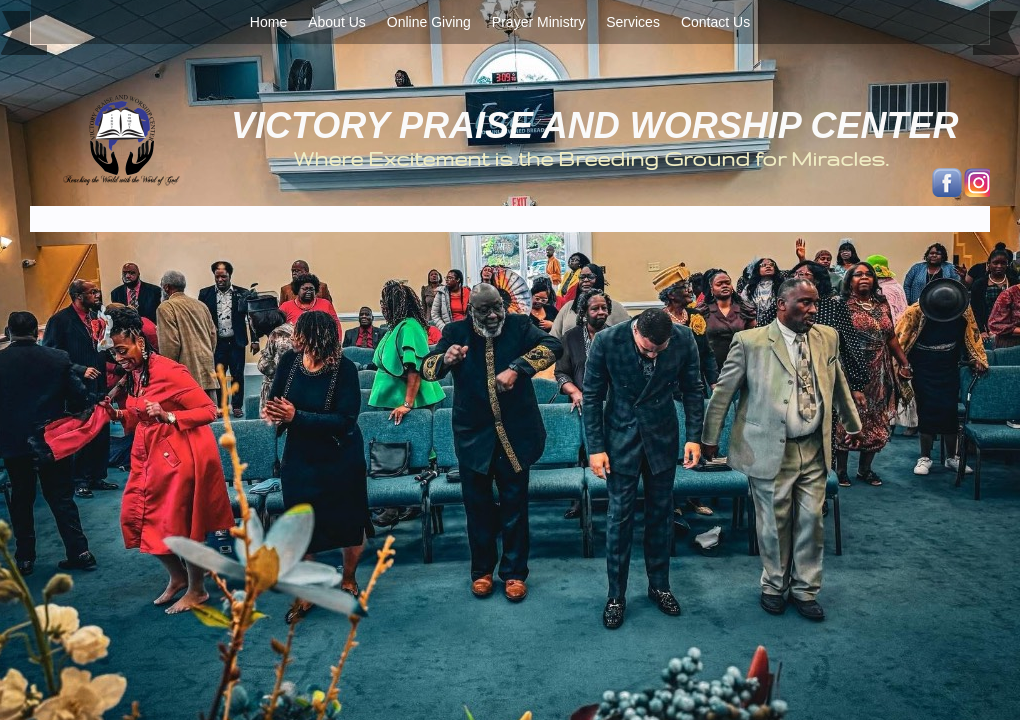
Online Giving (429, 22)
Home (268, 22)
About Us (337, 22)
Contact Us (715, 22)
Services (633, 22)
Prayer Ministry (538, 22)
